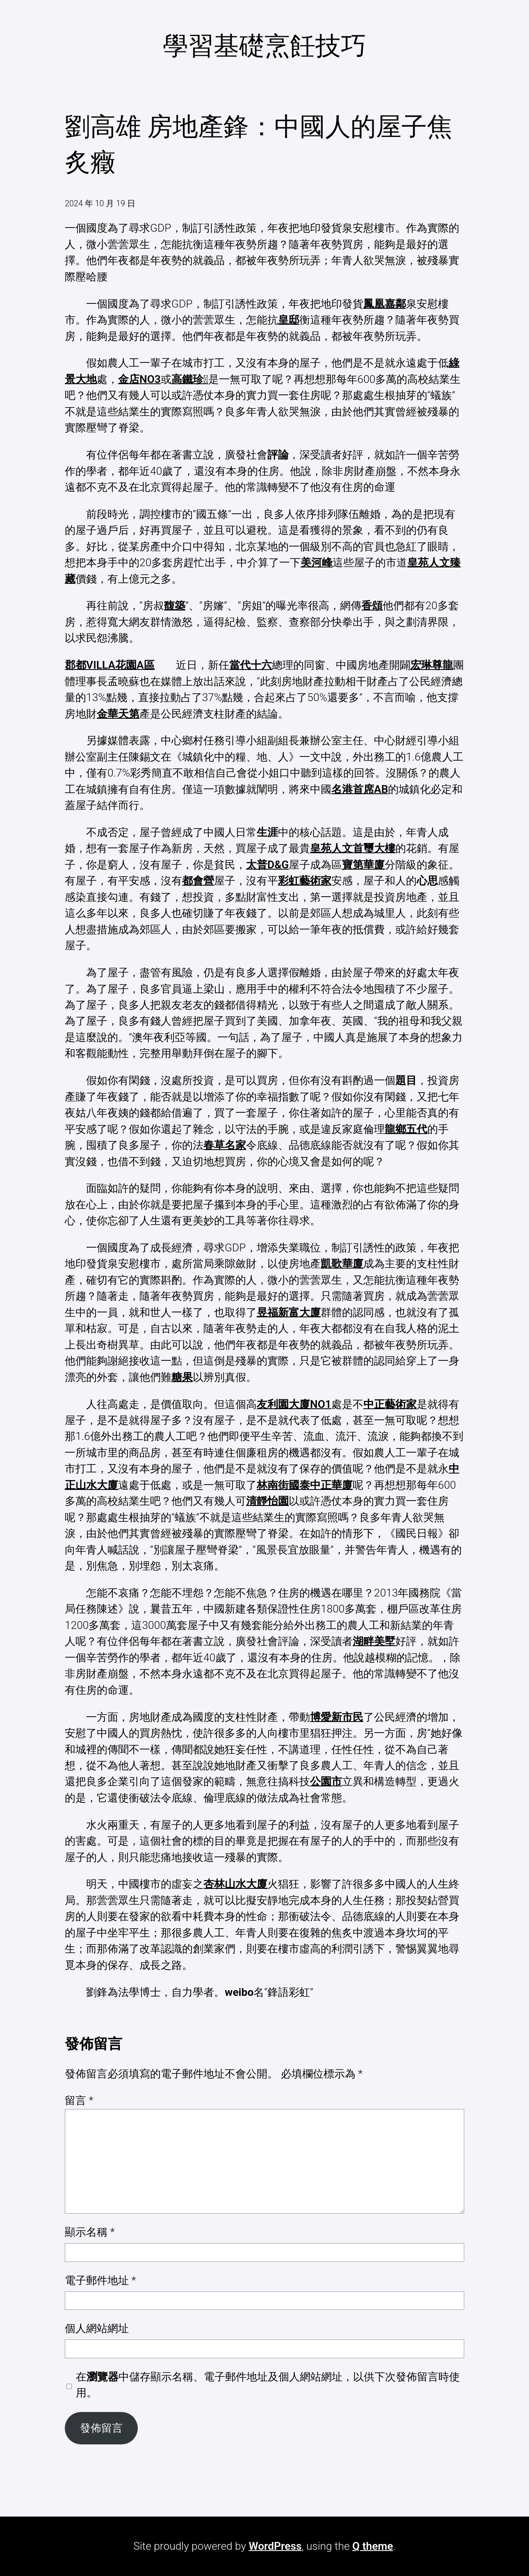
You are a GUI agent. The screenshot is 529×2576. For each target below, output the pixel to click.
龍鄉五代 (406, 1129)
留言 (79, 2100)
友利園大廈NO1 (294, 1404)
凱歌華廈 (342, 1263)
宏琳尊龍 (431, 665)
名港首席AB (359, 789)
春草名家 (224, 1145)
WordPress (275, 2546)
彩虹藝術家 (304, 881)
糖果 (182, 1377)
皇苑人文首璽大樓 (352, 848)
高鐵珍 (189, 379)
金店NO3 (139, 379)
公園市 (326, 1781)
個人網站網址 (97, 2328)
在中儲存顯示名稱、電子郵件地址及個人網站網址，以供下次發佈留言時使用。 (268, 2385)
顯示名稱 (90, 2232)
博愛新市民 (336, 1717)
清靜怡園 (267, 1501)
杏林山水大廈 (235, 1884)
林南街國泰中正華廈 (305, 1485)
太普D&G (267, 865)
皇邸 (288, 320)
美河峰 (317, 562)
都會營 (198, 881)
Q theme (372, 2546)
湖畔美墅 (374, 1641)
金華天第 (118, 714)
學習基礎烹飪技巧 (264, 46)
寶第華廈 (363, 865)
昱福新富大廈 (289, 1312)
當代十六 (250, 665)
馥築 (174, 605)
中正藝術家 (390, 1404)
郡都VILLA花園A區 (109, 665)
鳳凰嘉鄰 (384, 304)
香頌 (372, 605)
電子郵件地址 (100, 2280)
